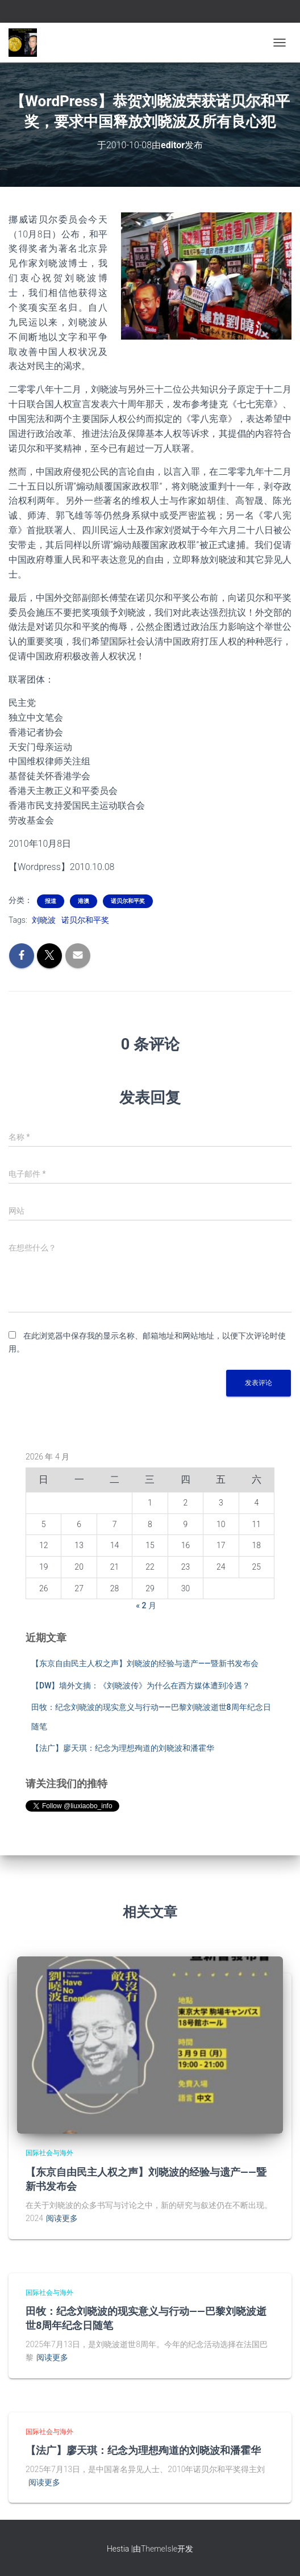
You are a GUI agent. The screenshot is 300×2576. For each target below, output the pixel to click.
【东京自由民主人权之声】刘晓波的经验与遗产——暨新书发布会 (145, 1663)
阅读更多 (62, 2218)
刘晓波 (44, 920)
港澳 (83, 901)
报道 (50, 901)
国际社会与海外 (49, 2153)
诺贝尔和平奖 (128, 901)
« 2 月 (146, 1605)
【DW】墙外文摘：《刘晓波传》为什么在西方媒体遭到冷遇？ (140, 1685)
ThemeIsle (159, 2548)
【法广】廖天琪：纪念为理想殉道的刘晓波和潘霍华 (122, 1748)
